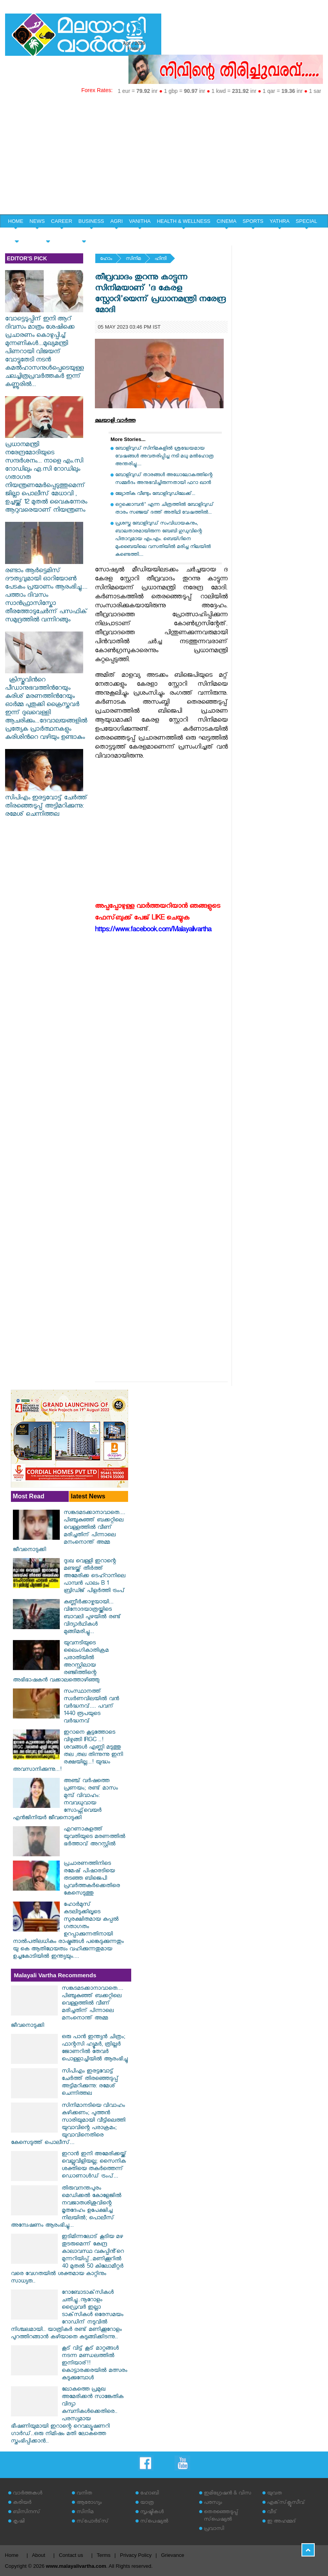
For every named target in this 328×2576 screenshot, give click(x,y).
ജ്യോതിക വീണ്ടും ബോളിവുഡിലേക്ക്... (155, 494)
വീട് (272, 2512)
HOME (15, 221)
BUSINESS (91, 221)
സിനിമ (133, 259)
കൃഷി (19, 2522)
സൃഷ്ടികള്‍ (152, 2512)
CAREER (61, 221)
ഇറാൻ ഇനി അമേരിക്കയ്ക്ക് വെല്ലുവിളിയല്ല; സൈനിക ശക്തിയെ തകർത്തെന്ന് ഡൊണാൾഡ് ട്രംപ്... (94, 2166)
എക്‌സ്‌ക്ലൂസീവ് (286, 2503)
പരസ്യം (213, 2503)
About (38, 2555)
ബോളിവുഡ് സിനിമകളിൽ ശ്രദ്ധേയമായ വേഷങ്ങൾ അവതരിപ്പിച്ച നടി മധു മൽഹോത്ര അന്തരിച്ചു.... (164, 456)
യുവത (274, 2494)
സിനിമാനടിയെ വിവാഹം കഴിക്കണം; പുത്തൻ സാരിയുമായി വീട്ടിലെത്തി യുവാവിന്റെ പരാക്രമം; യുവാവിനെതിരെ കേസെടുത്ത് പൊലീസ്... (68, 2125)
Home (12, 2555)
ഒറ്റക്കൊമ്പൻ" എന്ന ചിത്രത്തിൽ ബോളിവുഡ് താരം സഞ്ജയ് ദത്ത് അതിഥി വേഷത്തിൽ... (164, 509)
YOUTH (17, 235)
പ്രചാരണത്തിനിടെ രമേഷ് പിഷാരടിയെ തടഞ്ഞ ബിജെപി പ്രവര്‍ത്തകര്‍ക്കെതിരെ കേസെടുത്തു (92, 1879)
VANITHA (139, 221)
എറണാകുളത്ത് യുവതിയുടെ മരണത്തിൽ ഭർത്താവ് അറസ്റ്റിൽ (94, 1837)
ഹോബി (149, 2494)
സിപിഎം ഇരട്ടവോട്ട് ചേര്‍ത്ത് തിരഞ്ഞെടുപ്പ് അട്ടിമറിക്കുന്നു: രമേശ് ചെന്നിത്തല (46, 803)
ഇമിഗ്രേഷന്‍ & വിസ (227, 2494)
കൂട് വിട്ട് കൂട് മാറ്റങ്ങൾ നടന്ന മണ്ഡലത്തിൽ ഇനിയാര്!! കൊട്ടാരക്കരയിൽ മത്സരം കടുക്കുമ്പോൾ (94, 2363)
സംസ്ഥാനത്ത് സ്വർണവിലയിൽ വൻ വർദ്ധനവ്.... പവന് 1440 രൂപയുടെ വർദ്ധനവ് (91, 1707)
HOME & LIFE (48, 235)
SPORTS (252, 221)
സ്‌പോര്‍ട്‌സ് (93, 2522)
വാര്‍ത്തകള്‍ (27, 2494)
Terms (104, 2555)
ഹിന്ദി (160, 259)
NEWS (37, 221)
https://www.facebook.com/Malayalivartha (153, 931)
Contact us (71, 2555)
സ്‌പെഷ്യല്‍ (154, 2522)
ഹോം (106, 259)
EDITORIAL (83, 235)
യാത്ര (147, 2503)
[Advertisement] (164, 155)
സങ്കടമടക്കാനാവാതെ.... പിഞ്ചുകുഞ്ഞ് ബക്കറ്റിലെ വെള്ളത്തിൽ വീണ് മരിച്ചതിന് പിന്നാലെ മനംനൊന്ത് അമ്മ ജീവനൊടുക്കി (69, 1532)
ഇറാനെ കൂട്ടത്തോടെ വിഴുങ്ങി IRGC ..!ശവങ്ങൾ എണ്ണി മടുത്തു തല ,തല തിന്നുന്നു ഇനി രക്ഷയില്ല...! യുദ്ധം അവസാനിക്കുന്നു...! (68, 1751)
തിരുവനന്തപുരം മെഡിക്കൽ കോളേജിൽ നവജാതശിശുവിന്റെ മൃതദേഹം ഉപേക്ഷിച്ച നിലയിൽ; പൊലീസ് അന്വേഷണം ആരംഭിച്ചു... (66, 2207)
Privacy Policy (136, 2555)
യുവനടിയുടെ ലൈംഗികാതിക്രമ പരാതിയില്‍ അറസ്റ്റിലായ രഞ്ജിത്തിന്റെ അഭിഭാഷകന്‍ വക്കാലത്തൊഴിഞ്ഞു (61, 1662)
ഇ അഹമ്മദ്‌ (281, 2522)
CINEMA (227, 221)
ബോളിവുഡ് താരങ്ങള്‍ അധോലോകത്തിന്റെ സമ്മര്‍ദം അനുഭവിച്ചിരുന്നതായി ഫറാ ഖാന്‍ (163, 479)
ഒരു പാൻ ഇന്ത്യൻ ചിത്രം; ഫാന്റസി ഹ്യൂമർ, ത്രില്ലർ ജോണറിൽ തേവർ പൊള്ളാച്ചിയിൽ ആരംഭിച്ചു (95, 2049)
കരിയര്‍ (22, 2503)
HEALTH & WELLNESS (183, 221)
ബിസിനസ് (26, 2512)
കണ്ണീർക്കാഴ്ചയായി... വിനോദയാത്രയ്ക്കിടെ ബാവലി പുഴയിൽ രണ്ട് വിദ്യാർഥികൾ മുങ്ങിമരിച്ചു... (92, 1617)
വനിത (84, 2494)
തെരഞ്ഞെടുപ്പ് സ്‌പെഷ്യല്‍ (221, 2516)
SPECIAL (306, 221)
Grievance (172, 2555)
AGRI (117, 221)
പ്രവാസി (214, 2529)
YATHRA (280, 221)
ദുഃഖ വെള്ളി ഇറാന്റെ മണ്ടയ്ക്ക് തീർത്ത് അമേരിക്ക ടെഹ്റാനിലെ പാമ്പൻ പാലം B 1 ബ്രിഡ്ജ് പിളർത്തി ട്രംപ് (94, 1576)
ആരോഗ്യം (89, 2503)
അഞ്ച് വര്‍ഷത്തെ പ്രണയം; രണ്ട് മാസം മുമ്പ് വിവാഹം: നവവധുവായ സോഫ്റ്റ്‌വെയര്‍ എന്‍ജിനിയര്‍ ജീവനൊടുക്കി (65, 1800)
